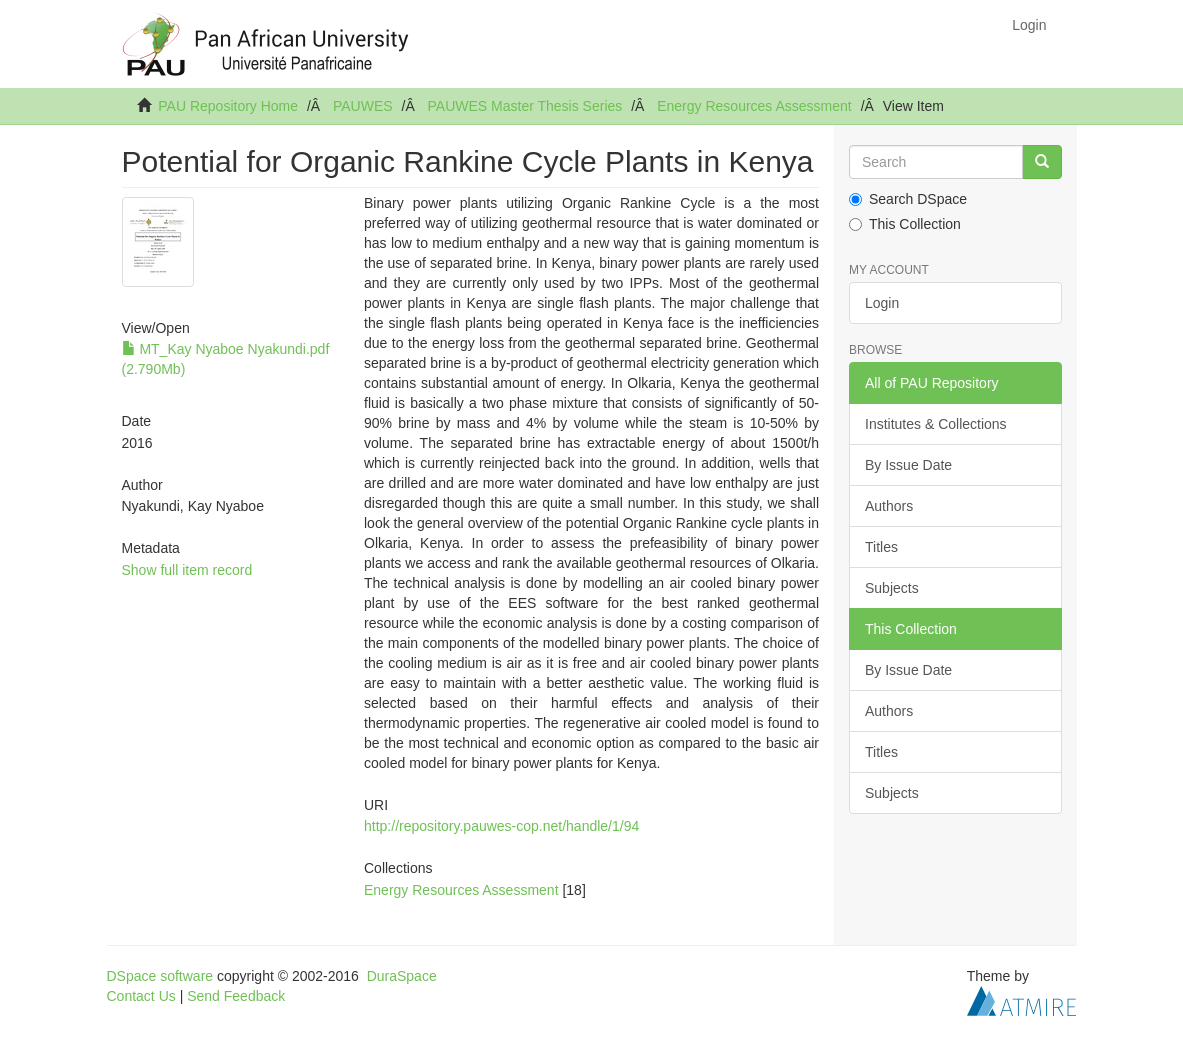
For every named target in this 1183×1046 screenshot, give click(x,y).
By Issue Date (908, 465)
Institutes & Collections (936, 424)
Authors (889, 506)
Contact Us (141, 996)
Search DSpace (908, 199)
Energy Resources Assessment (754, 106)
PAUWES (363, 106)
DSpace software (160, 976)
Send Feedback (236, 996)
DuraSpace (402, 976)
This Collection (905, 224)
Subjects (892, 588)
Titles (881, 547)
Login (882, 303)
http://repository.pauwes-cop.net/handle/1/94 (501, 826)
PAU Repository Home (228, 106)
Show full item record (187, 570)
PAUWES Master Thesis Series (525, 106)
